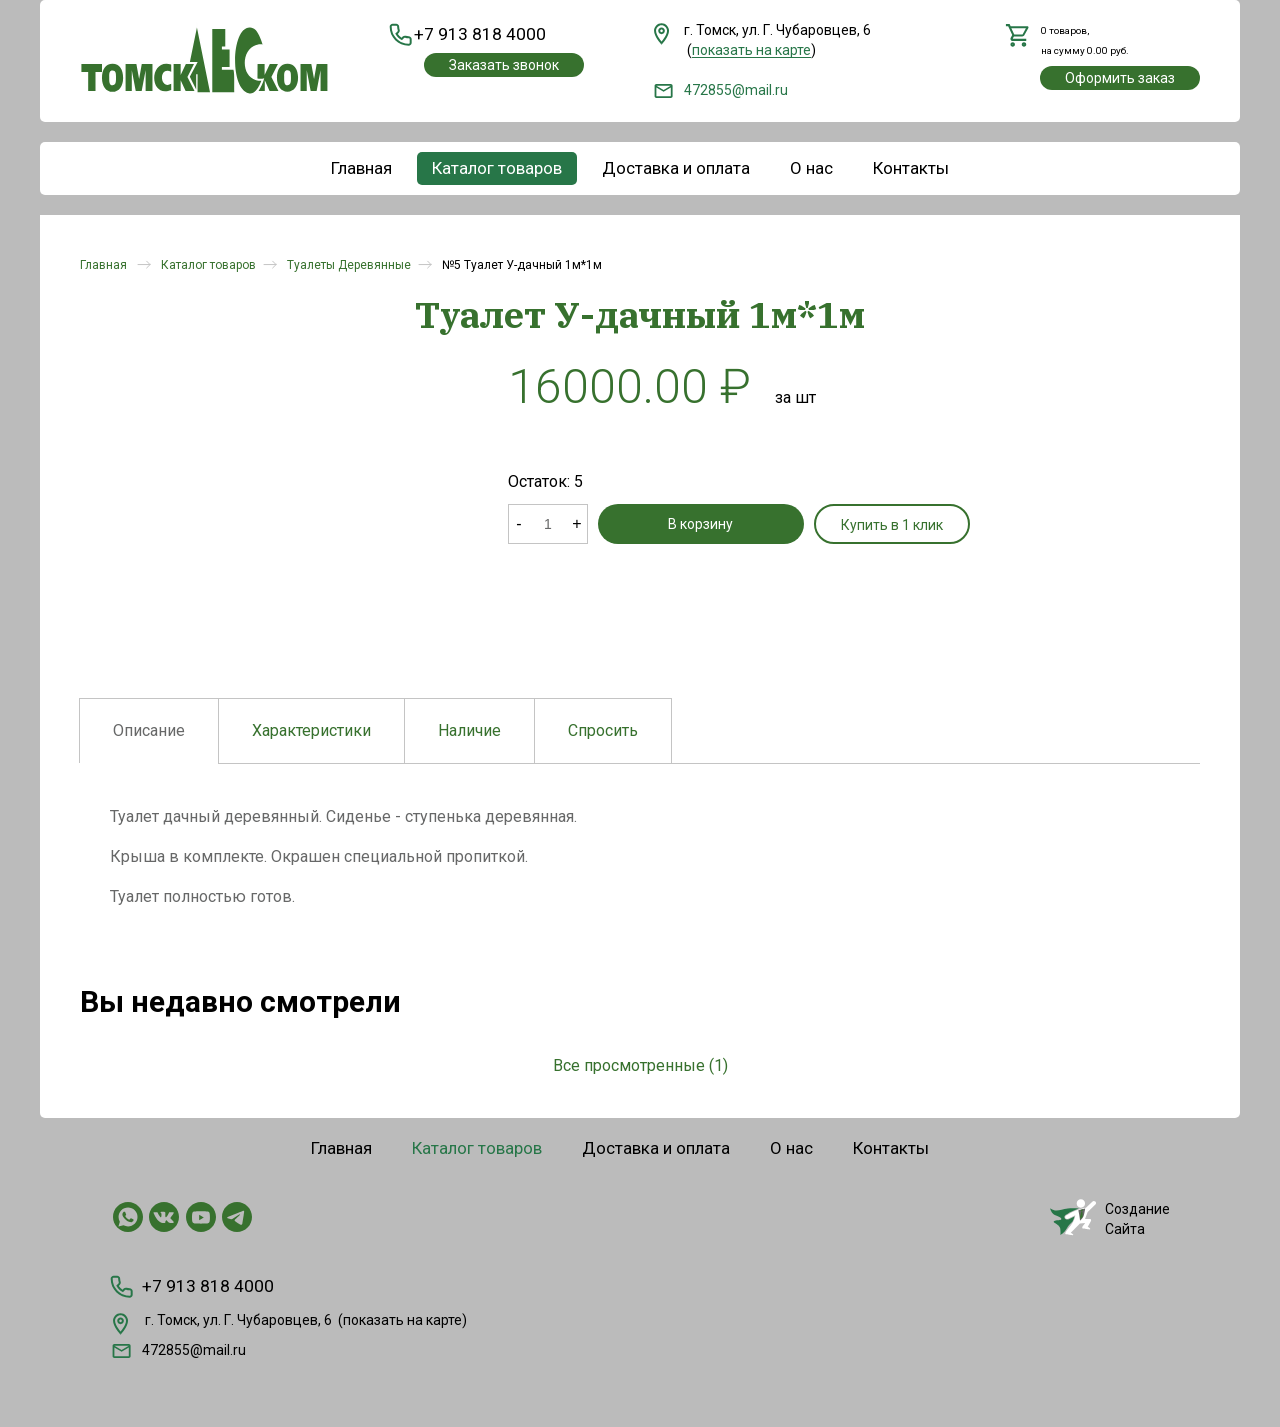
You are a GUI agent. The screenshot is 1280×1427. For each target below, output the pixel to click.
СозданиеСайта (1110, 1218)
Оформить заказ (1120, 79)
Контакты (911, 168)
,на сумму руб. (1082, 40)
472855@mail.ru (721, 90)
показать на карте (402, 1317)
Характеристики (311, 730)
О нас (811, 168)
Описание (149, 730)
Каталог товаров (497, 168)
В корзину (655, 524)
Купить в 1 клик (801, 525)
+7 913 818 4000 (472, 34)
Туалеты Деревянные (349, 265)
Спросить (603, 730)
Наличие (469, 730)
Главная (361, 168)
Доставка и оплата (676, 168)
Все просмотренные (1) (640, 1065)
